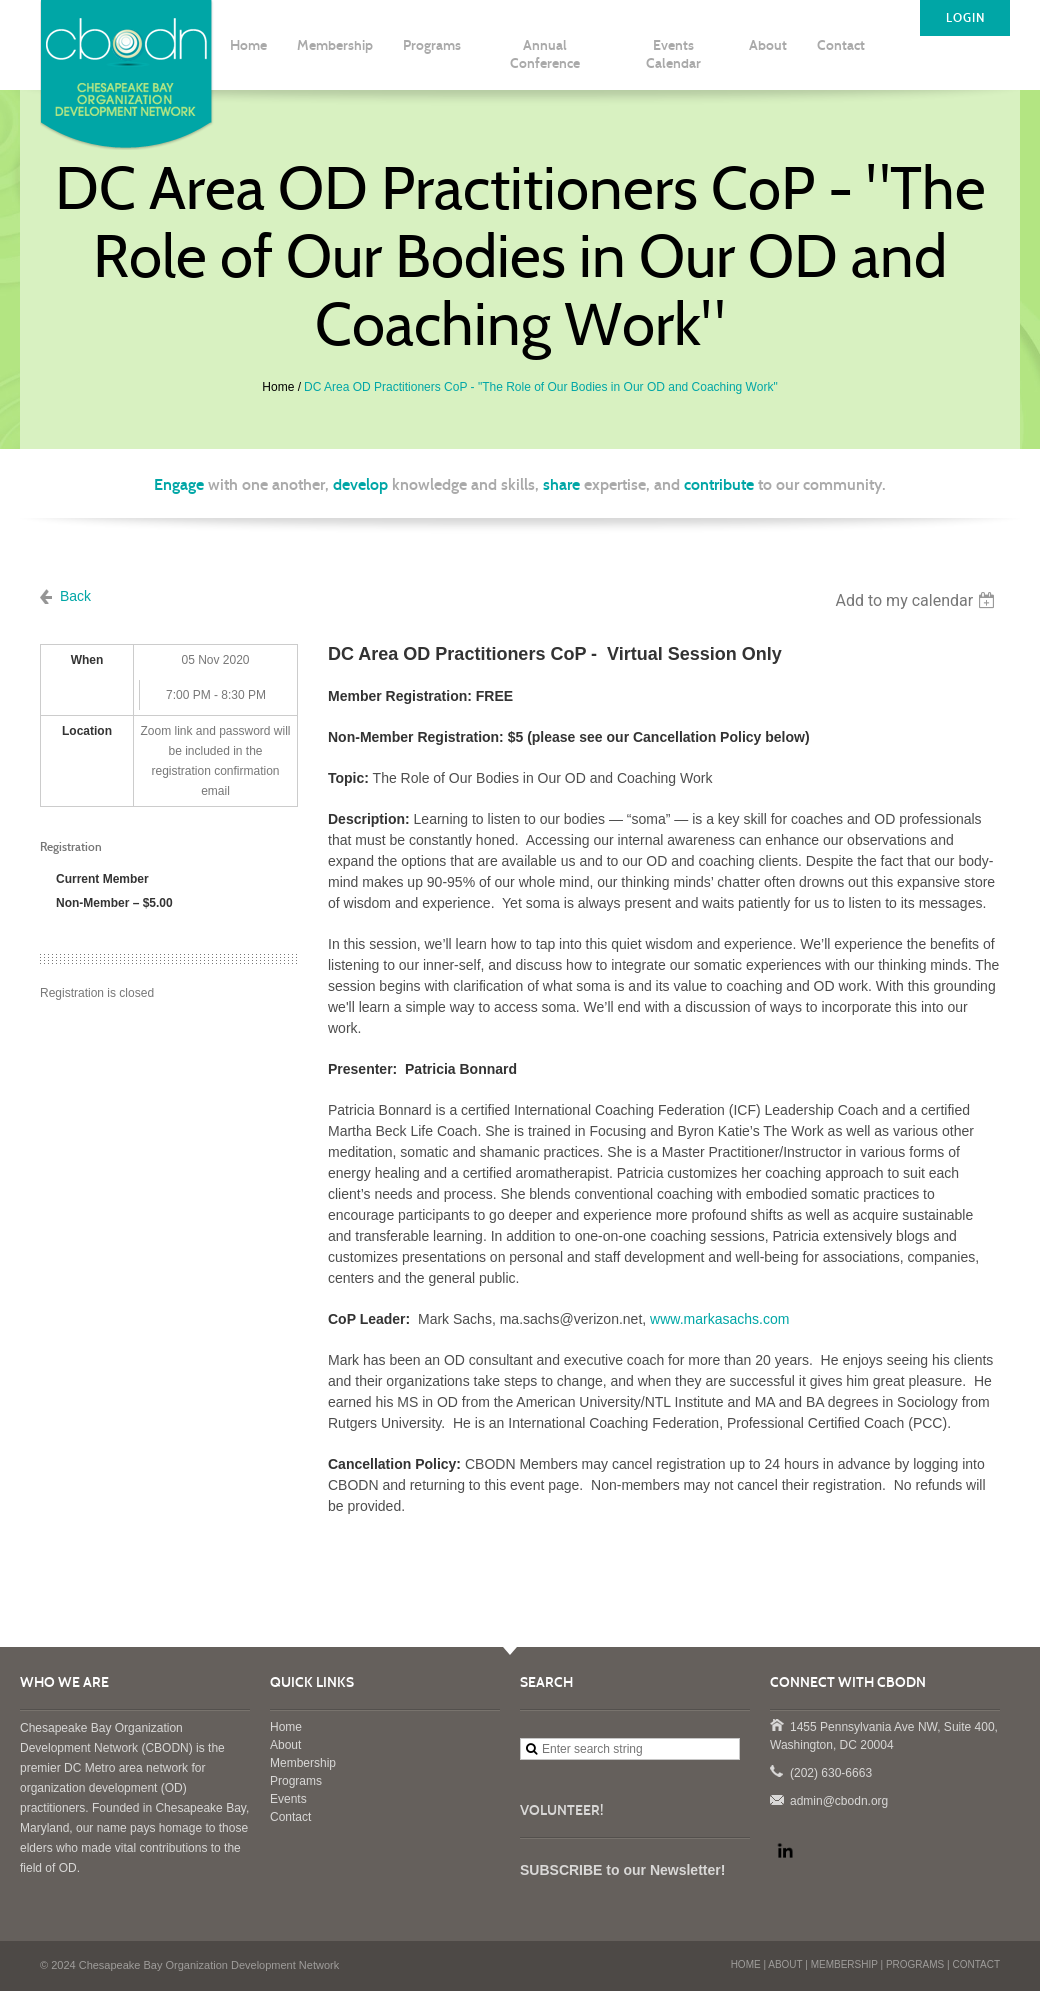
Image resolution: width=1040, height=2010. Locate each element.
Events (288, 1799)
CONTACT (976, 1964)
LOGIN (965, 18)
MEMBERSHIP (844, 1964)
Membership (303, 1763)
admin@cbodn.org (776, 1799)
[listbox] (917, 600)
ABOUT (785, 1964)
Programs (296, 1781)
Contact (290, 1817)
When (87, 660)
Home (278, 387)
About (285, 1745)
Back (75, 596)
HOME (746, 1964)
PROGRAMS (915, 1964)
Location (87, 731)
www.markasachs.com (719, 1319)
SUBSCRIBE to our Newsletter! (622, 1870)
